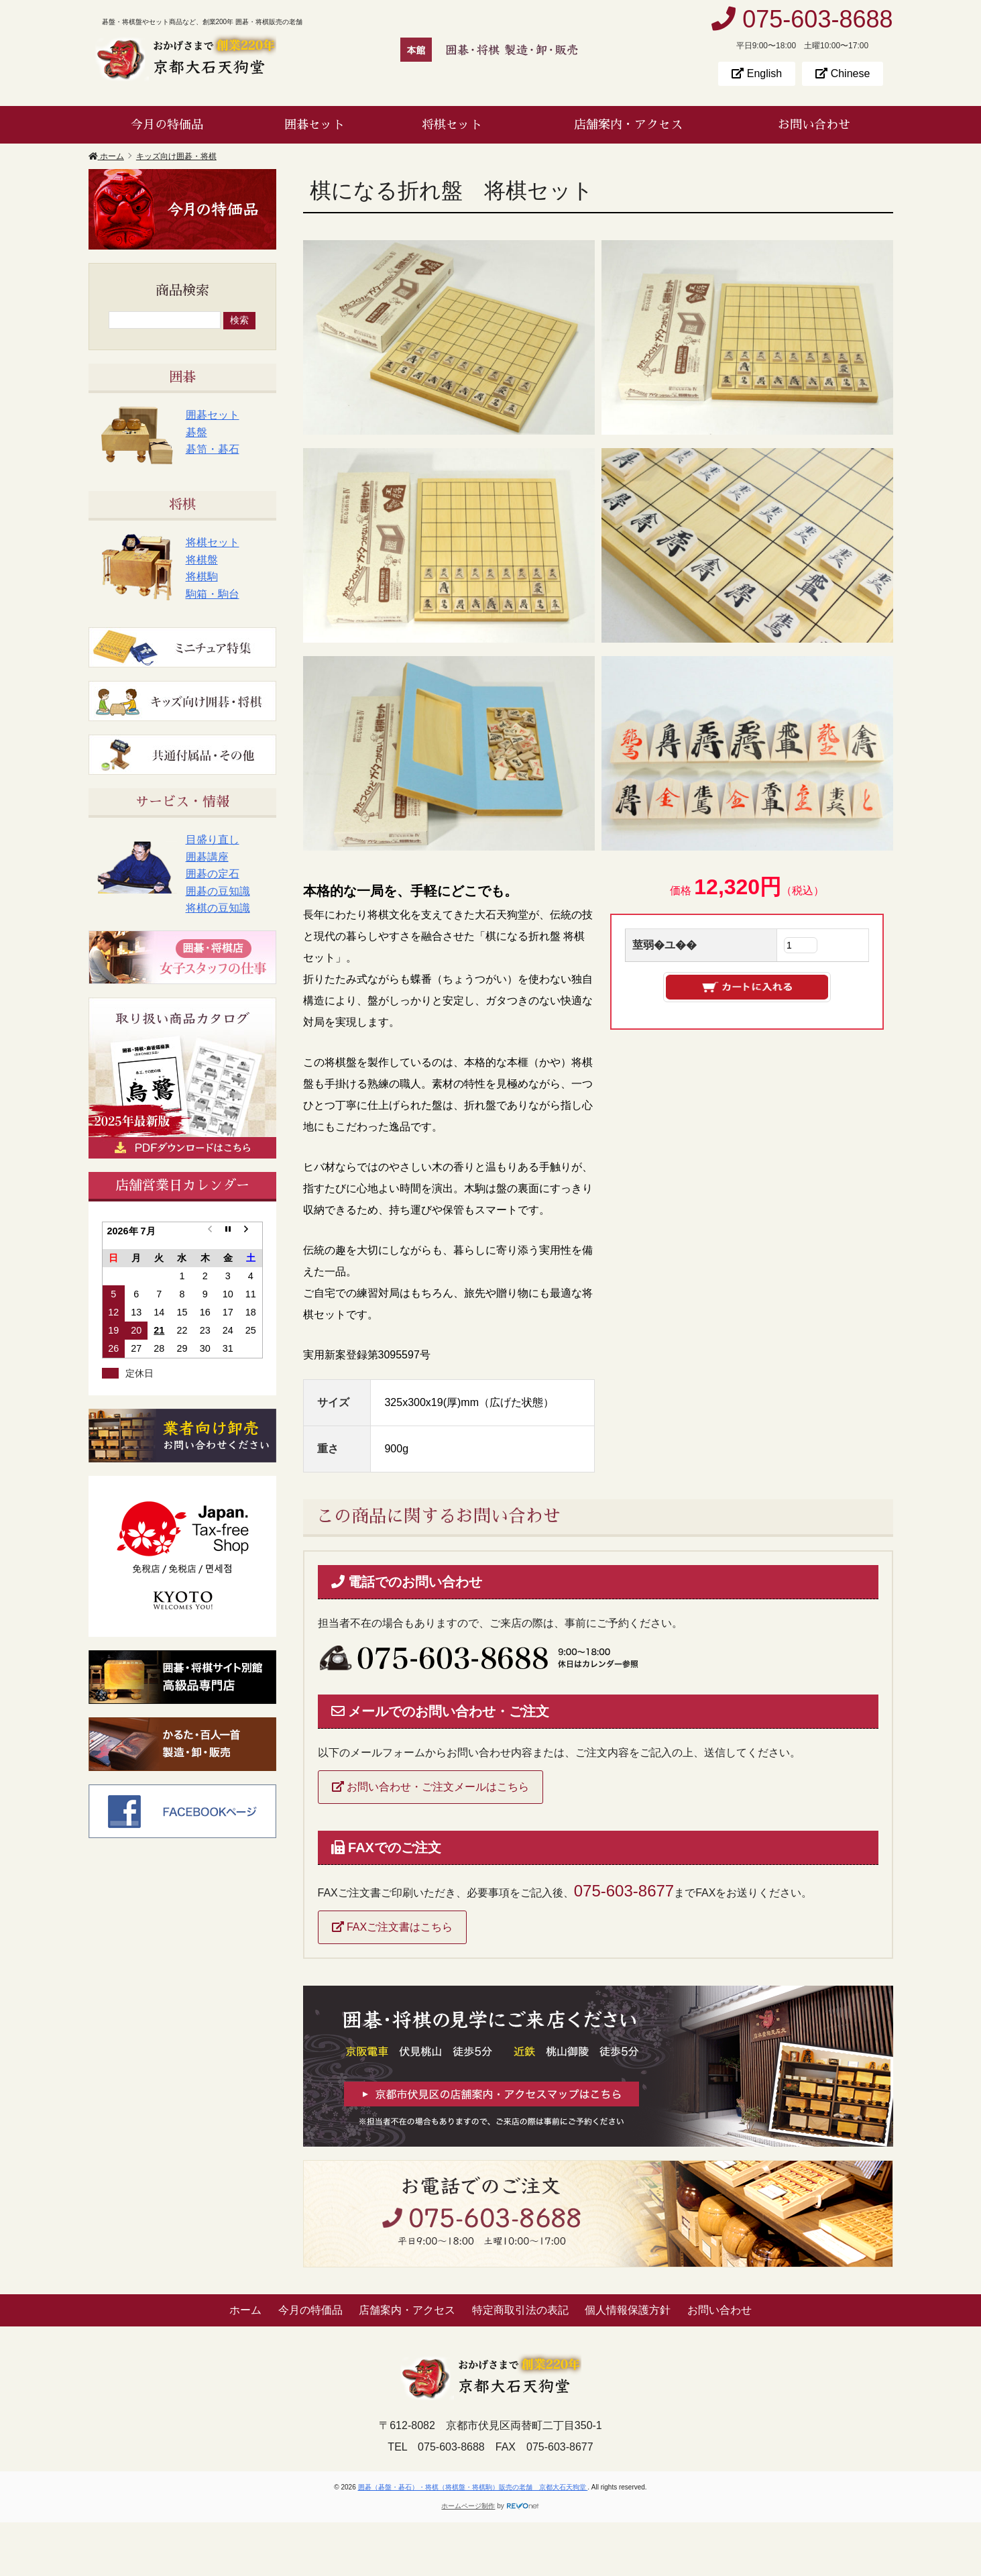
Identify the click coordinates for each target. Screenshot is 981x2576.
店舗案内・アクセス (628, 125)
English (757, 73)
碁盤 (196, 432)
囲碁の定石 (212, 873)
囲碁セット (314, 125)
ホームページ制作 (468, 2506)
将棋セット (452, 125)
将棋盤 (202, 560)
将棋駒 (202, 576)
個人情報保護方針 (628, 2310)
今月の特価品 (167, 125)
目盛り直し (212, 839)
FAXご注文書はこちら (392, 1927)
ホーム (245, 2310)
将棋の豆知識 (218, 908)
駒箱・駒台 (212, 594)
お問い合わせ (814, 125)
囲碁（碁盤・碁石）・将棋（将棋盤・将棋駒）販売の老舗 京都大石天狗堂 (473, 2487)
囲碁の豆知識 (218, 891)
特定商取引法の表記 (520, 2310)
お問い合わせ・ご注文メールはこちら (430, 1786)
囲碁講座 (207, 857)
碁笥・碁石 (212, 449)
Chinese (842, 73)
